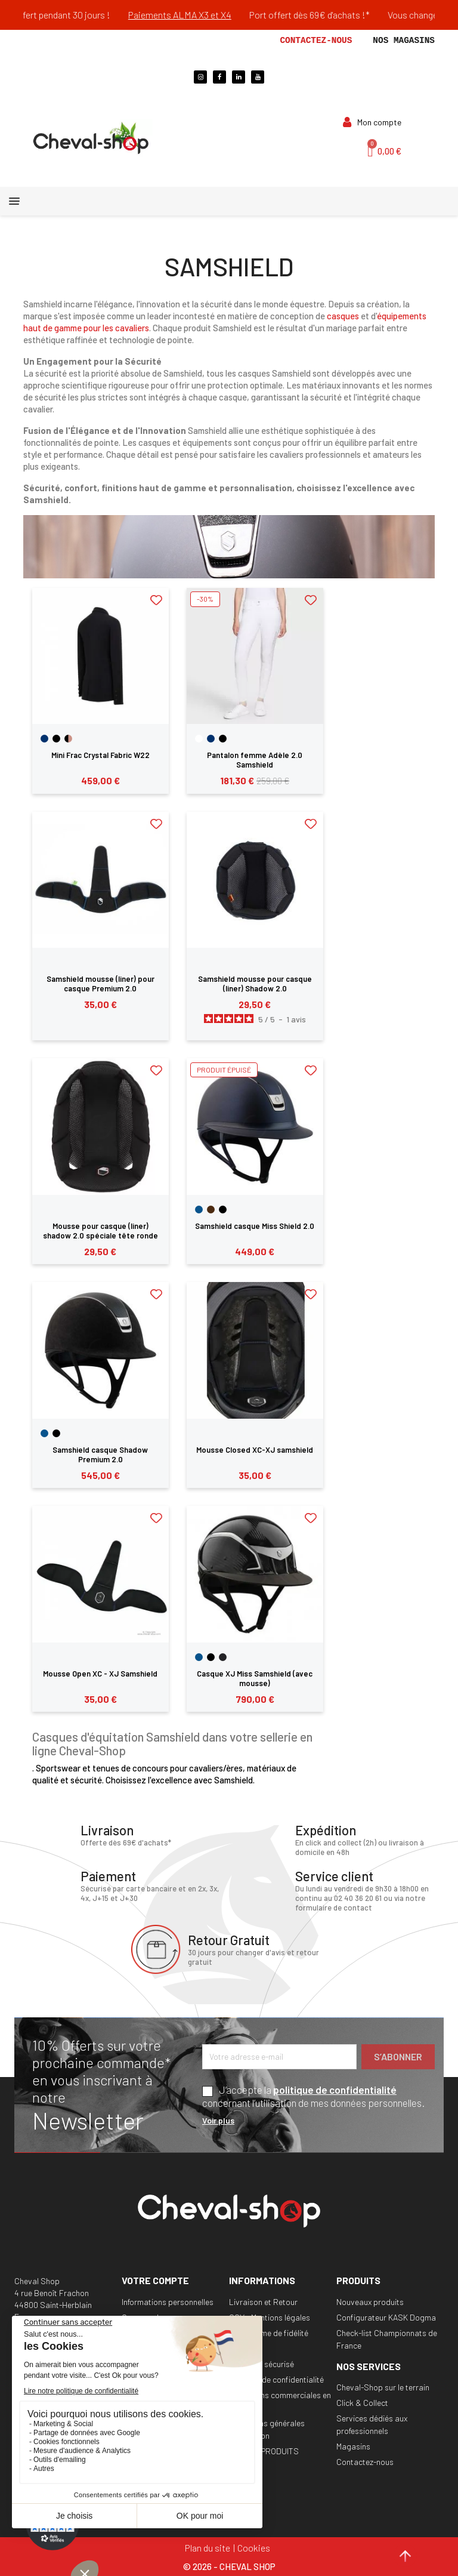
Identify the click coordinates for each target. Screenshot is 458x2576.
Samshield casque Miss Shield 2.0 (254, 1226)
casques (343, 315)
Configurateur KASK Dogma (386, 2317)
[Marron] (211, 1209)
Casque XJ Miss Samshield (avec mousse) (254, 1678)
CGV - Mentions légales (269, 2317)
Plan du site (207, 2547)
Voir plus (218, 2120)
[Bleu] (199, 1209)
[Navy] (44, 738)
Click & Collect (362, 2403)
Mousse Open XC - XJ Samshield (100, 1673)
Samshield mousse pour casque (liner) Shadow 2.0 (255, 983)
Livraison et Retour (263, 2302)
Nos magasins (404, 40)
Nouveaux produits (370, 2302)
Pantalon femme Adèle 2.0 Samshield (254, 759)
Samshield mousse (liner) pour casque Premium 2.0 (100, 983)
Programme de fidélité (268, 2333)
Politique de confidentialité (276, 2379)
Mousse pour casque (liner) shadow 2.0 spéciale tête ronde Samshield (100, 1235)
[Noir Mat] (223, 1657)
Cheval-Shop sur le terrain (382, 2387)
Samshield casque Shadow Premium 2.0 (100, 1454)
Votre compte (155, 2280)
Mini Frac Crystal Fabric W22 (100, 755)
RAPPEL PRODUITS (264, 2451)
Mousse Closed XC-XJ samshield (254, 1450)
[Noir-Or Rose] (68, 738)
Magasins (353, 2446)
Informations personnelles (167, 2302)
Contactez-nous (316, 40)
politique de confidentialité (335, 2090)
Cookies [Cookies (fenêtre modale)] (253, 2547)
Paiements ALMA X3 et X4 (198, 14)
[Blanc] (199, 738)
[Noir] (56, 738)
